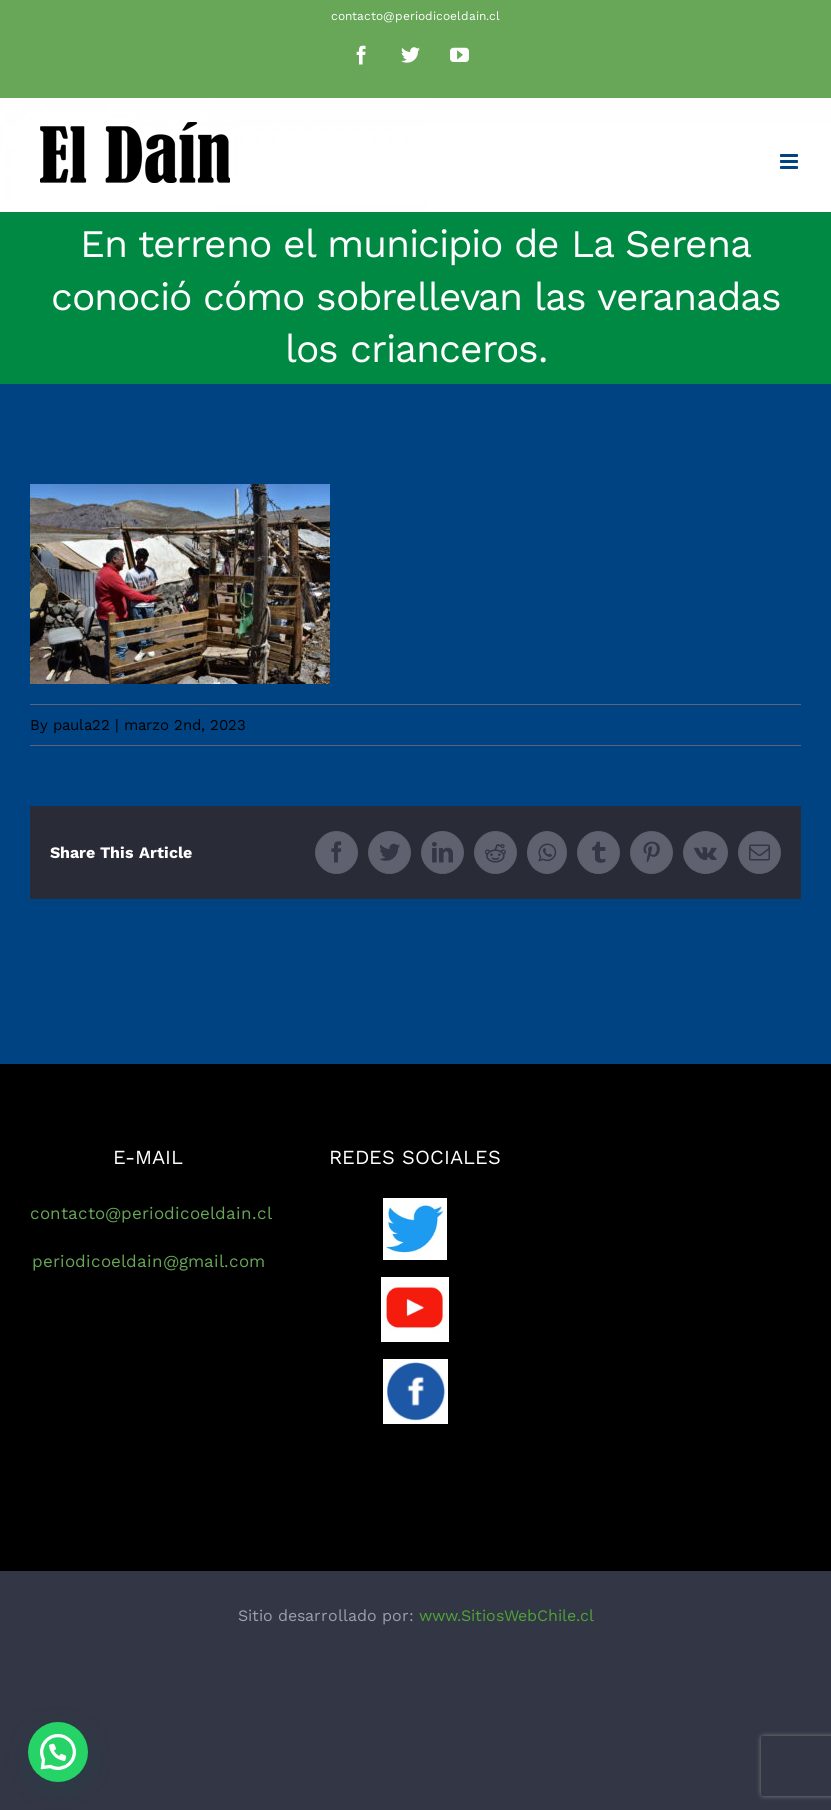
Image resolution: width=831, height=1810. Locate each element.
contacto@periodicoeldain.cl (415, 16)
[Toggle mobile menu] (790, 161)
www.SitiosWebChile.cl (506, 1615)
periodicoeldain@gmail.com (148, 1261)
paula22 (81, 725)
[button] (58, 1752)
